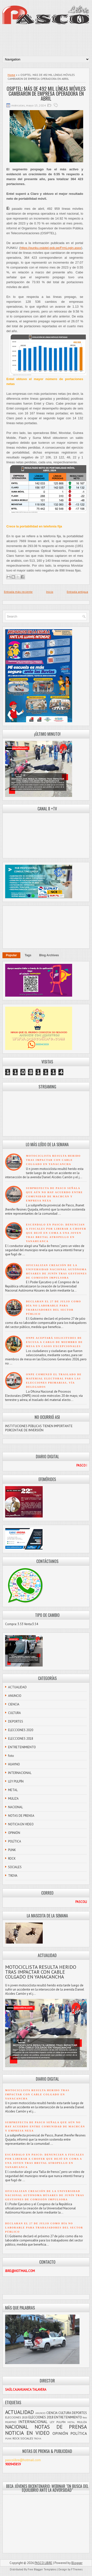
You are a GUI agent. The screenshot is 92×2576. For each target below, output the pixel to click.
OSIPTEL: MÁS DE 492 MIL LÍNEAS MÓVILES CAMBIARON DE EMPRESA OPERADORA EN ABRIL (46, 93)
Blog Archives (49, 955)
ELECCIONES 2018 (20, 1739)
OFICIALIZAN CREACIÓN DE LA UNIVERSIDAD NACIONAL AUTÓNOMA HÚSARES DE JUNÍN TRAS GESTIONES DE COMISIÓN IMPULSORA (44, 2195)
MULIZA (13, 1798)
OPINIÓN (14, 1833)
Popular (11, 955)
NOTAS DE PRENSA (21, 1816)
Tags (28, 955)
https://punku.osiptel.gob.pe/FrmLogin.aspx (50, 248)
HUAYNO (14, 1764)
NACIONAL (15, 1807)
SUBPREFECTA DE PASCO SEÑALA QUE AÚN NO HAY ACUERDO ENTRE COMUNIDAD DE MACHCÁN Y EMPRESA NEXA (45, 2126)
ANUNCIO (14, 1696)
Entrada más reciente (18, 592)
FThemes (76, 2569)
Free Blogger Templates (42, 2569)
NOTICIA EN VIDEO (21, 1824)
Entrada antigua (77, 592)
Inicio (49, 592)
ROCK (12, 1858)
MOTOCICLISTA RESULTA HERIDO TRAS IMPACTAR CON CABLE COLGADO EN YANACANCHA (53, 1160)
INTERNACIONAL (19, 1773)
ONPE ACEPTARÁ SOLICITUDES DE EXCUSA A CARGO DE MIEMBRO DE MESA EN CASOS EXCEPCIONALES (54, 1342)
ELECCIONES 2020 (20, 1730)
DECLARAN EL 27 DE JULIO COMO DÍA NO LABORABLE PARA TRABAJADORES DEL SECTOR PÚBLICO (44, 2227)
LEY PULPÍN (16, 1781)
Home (11, 75)
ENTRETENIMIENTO (22, 1747)
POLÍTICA (14, 1841)
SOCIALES (15, 1867)
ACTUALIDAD (17, 1687)
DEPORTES (15, 1721)
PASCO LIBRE (43, 2563)
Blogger (76, 2563)
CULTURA (14, 1713)
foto (11, 1756)
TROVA (12, 1876)
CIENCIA (13, 1704)
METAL (13, 1790)
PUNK (12, 1850)
